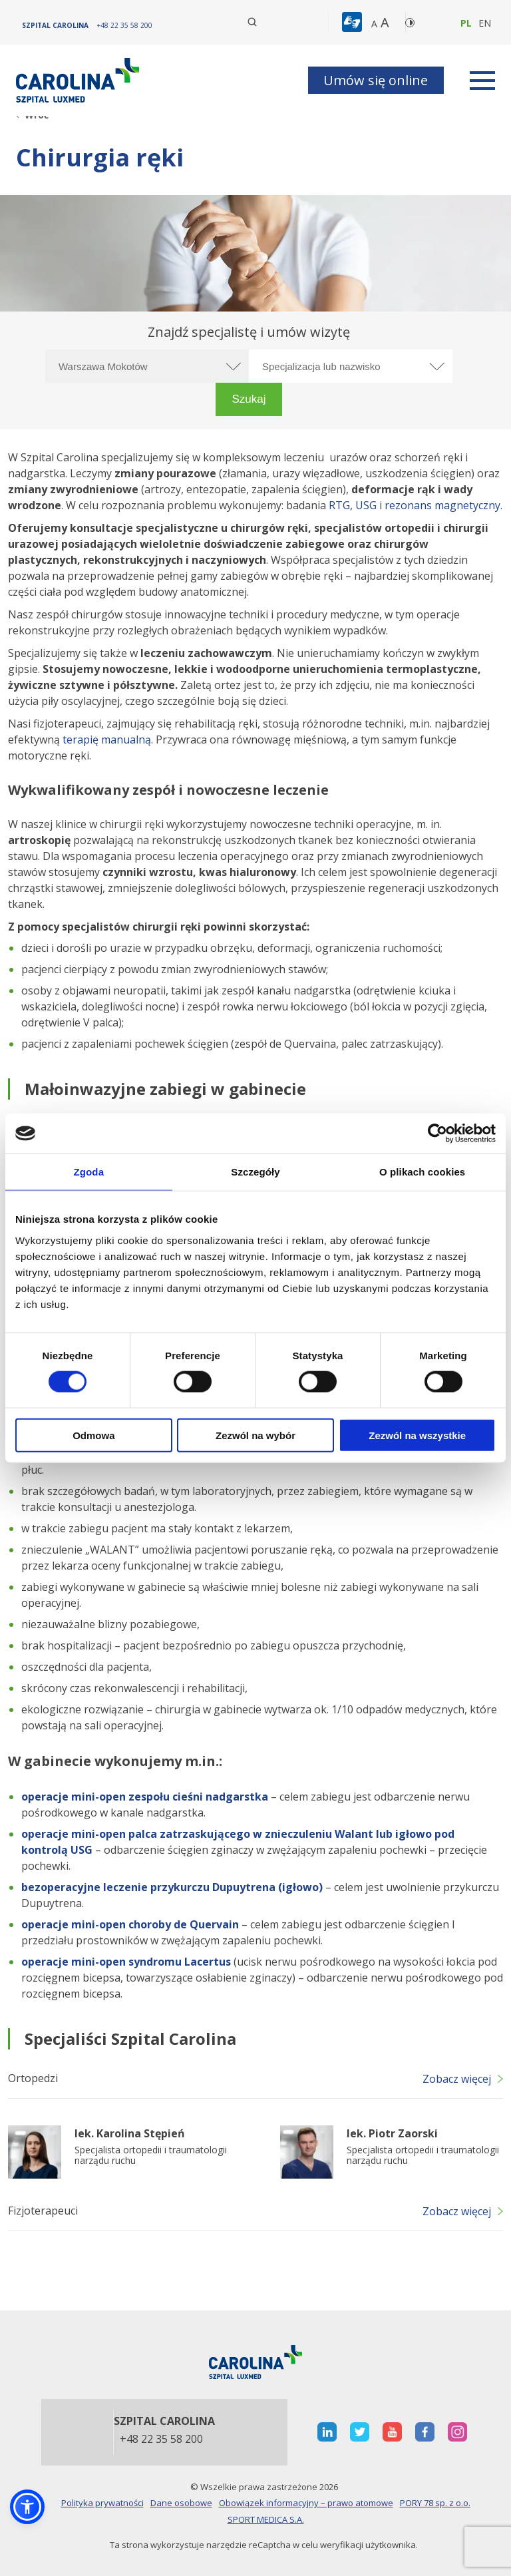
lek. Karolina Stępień (130, 2133)
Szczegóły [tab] (255, 1172)
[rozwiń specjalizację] (435, 366)
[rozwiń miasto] (232, 366)
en (484, 23)
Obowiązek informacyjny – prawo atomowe (306, 2502)
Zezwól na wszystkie (417, 1434)
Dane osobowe (181, 2502)
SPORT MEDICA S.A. (266, 2519)
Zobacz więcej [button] (457, 2078)
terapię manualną (107, 739)
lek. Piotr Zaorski (392, 2133)
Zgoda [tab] (89, 1172)
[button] (353, 22)
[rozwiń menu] (482, 80)
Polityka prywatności (102, 2502)
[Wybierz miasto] (147, 366)
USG (366, 505)
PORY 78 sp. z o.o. (435, 2502)
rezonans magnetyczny (442, 505)
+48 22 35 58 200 (161, 2440)
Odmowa (93, 1434)
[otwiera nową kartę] (327, 2432)
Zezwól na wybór (255, 1434)
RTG (339, 505)
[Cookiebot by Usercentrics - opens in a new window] (437, 1134)
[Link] (79, 80)
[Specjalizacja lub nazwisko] (350, 366)
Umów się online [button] (375, 80)
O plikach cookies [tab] (422, 1172)
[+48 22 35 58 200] (124, 25)
